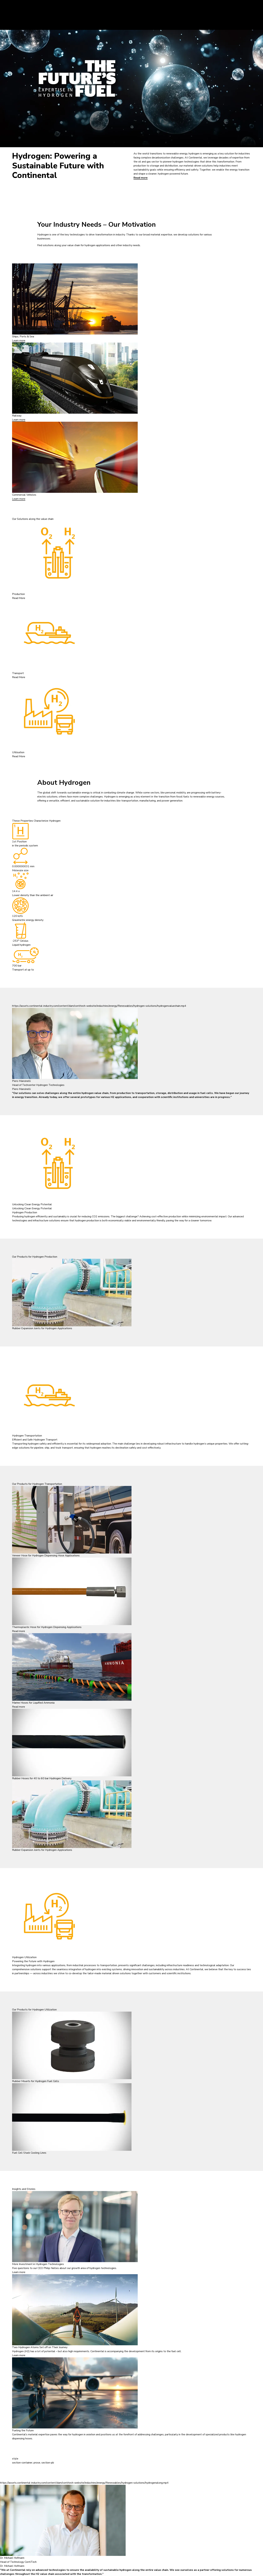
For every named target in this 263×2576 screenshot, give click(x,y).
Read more (141, 178)
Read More (18, 598)
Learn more (18, 340)
